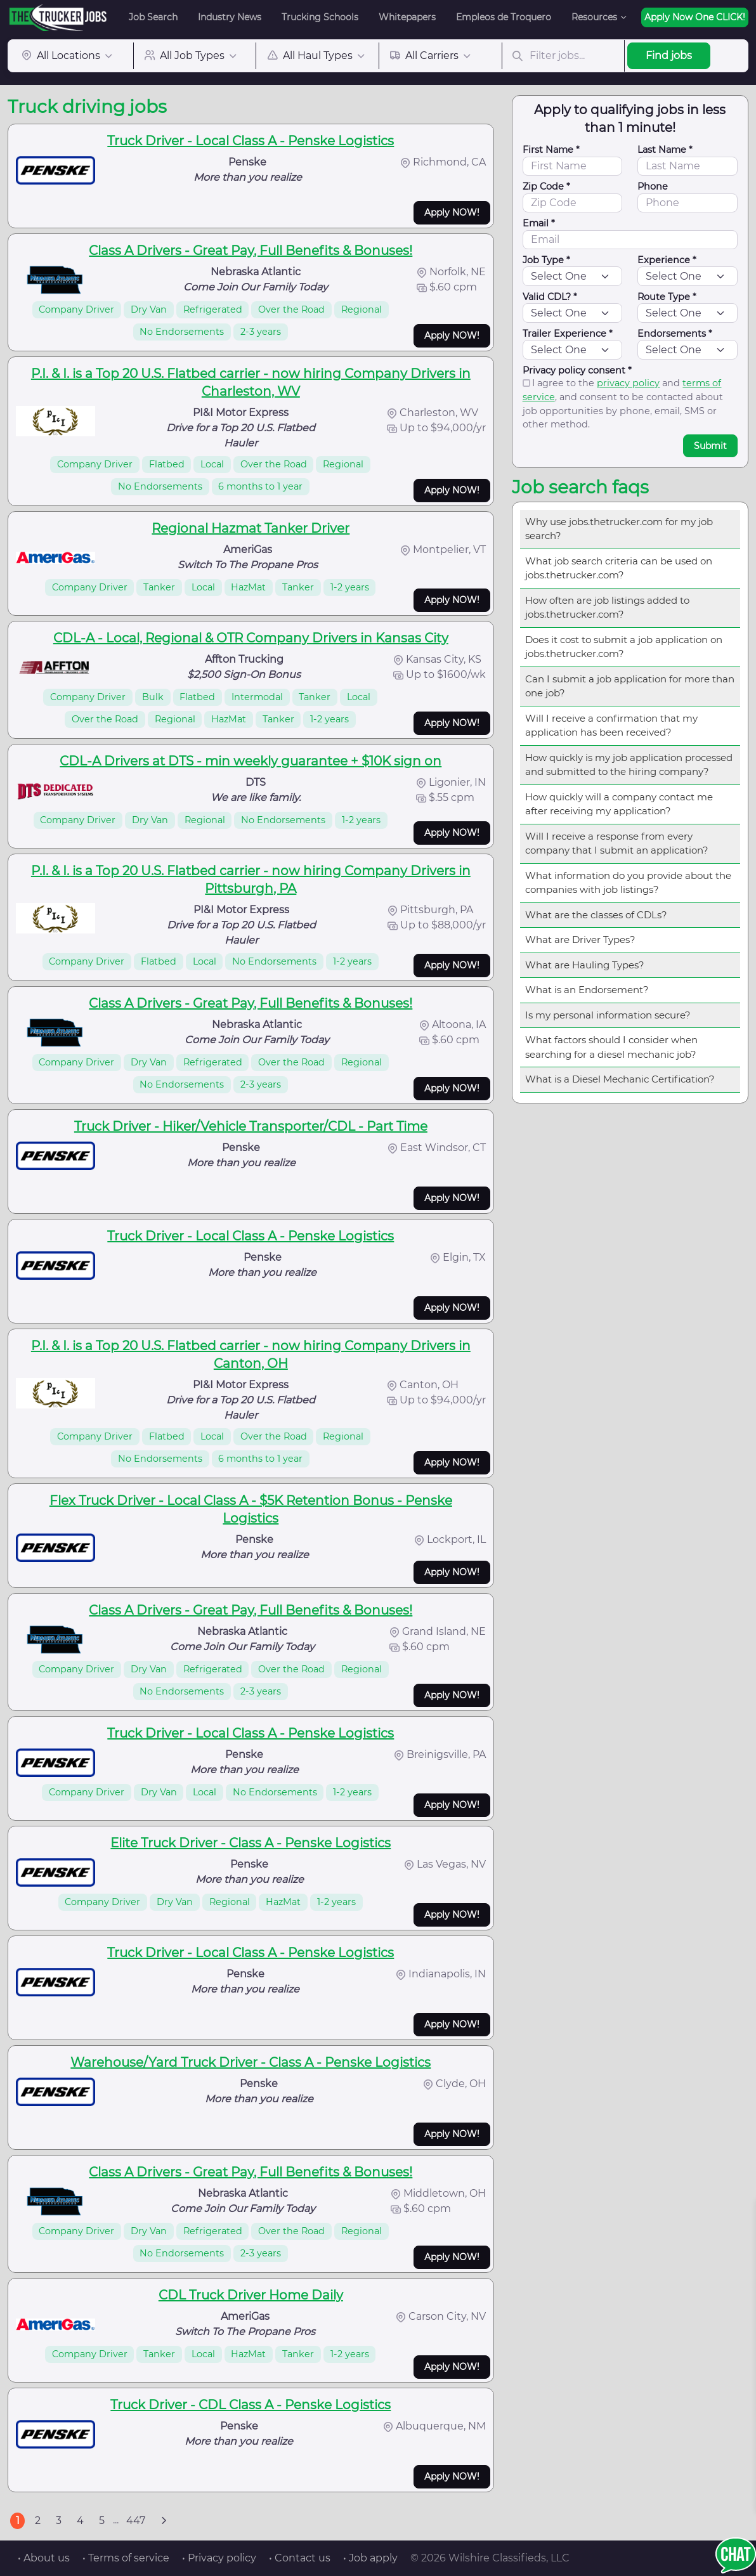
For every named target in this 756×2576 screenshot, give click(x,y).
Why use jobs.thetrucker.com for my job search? (619, 529)
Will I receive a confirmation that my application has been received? (611, 725)
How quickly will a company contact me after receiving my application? (619, 804)
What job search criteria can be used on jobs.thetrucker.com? (618, 568)
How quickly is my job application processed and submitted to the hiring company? (629, 764)
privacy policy (628, 383)
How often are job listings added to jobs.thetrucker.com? (607, 607)
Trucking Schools (320, 17)
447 (135, 2520)
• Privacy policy (219, 2558)
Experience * (666, 260)
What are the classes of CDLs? (596, 915)
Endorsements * (674, 333)
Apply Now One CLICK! (694, 17)
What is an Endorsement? (587, 990)
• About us (44, 2558)
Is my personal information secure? (608, 1015)
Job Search (153, 17)
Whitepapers (407, 17)
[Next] (164, 2521)
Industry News (229, 17)
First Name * (551, 149)
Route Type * (666, 296)
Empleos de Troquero (503, 17)
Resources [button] (594, 17)
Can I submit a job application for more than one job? (629, 686)
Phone (652, 186)
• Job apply (370, 2558)
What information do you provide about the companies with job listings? (628, 882)
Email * (539, 223)
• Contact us (299, 2558)
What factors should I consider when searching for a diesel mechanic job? (611, 1047)
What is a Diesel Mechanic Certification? (620, 1079)
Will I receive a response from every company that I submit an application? (616, 843)
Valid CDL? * (550, 296)
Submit (710, 446)
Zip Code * (546, 186)
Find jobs (669, 55)
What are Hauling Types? (584, 965)
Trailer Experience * (568, 333)
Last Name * (665, 149)
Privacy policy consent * (577, 370)
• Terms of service (125, 2558)
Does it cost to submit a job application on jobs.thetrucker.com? (623, 647)
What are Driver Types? (580, 939)
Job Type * (546, 260)
